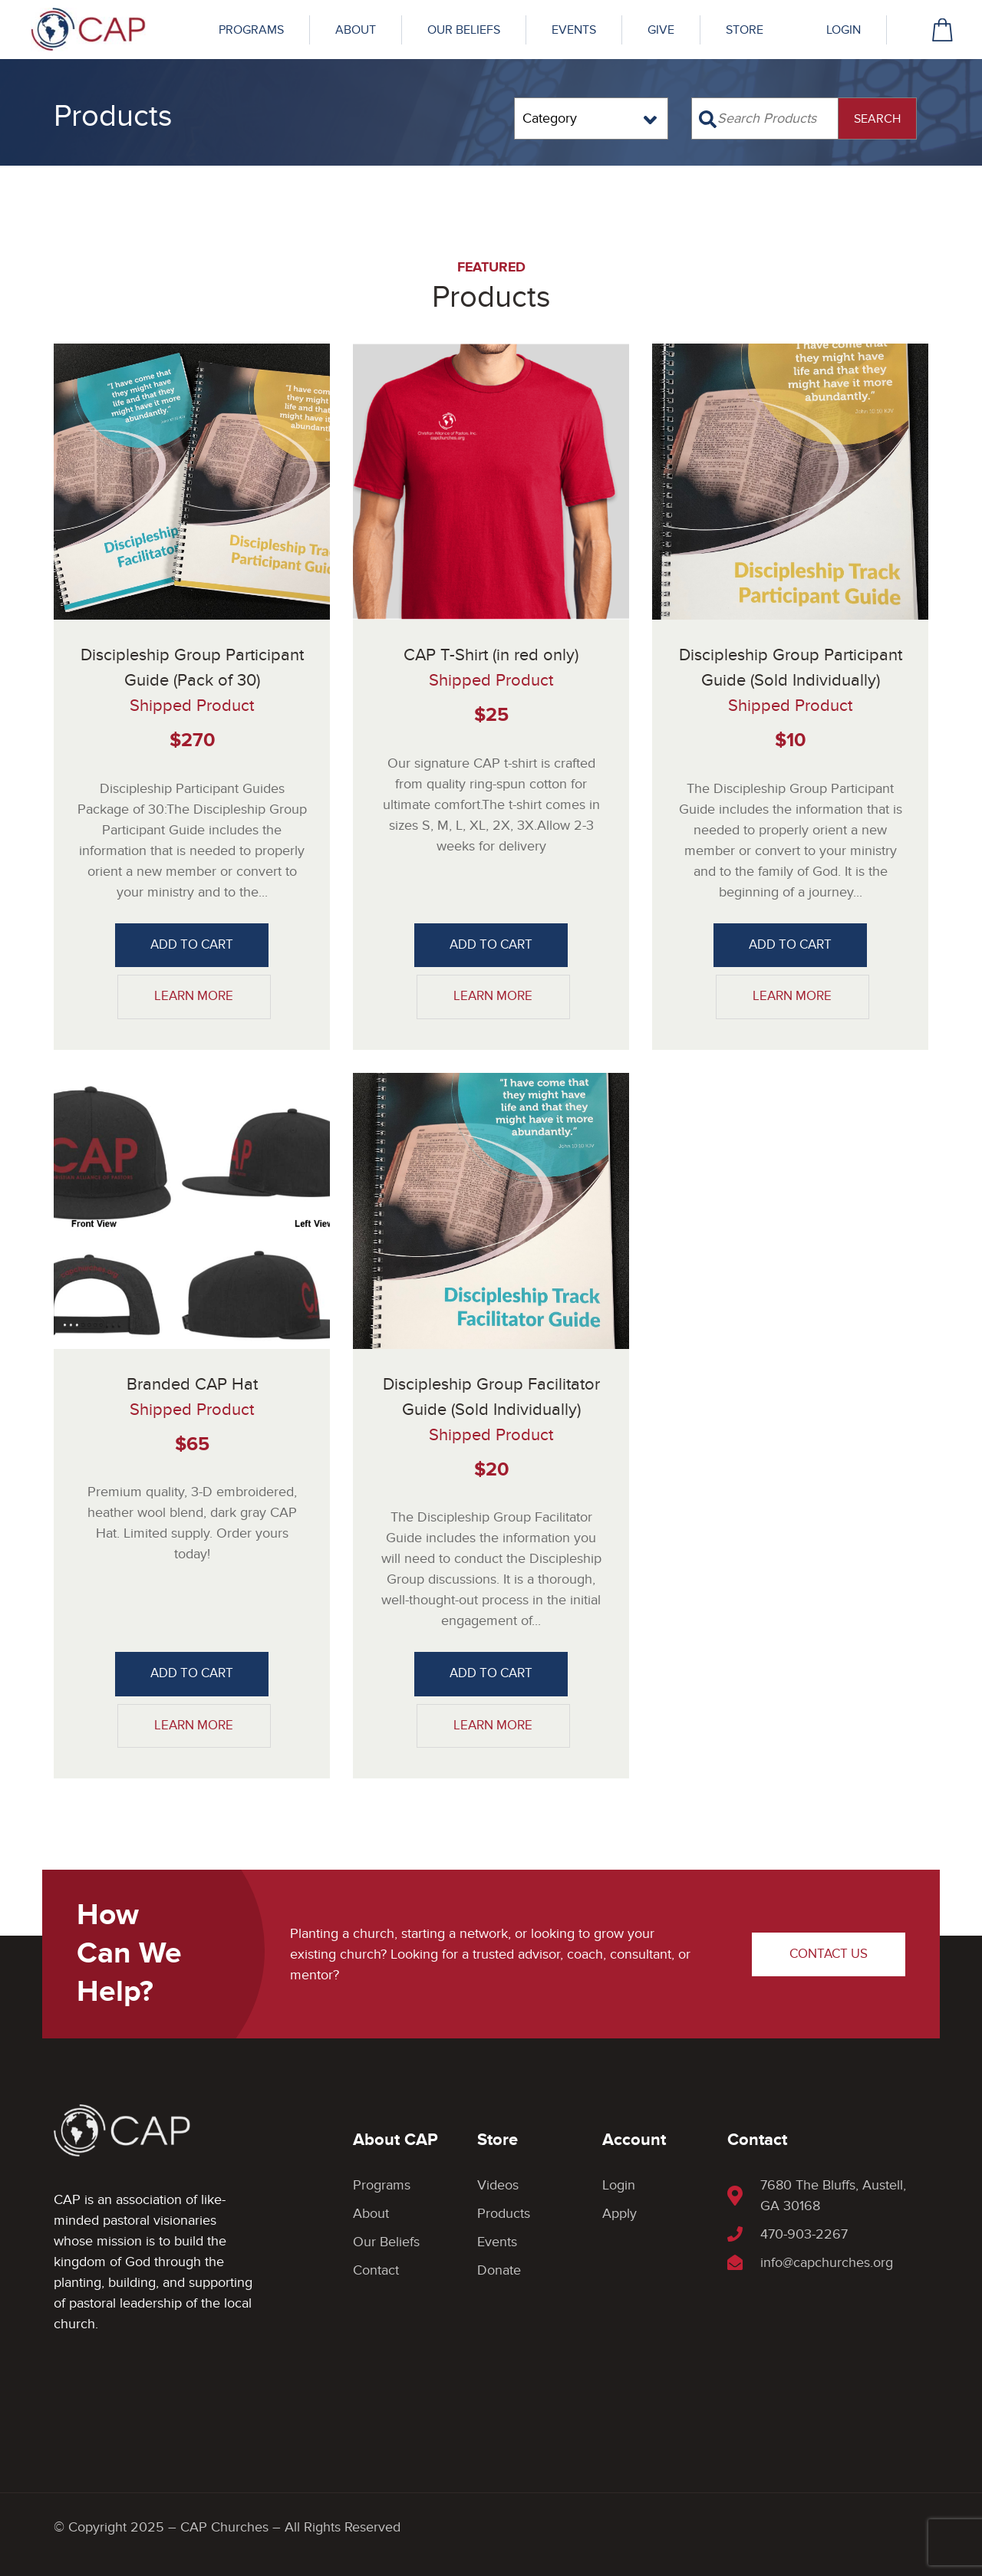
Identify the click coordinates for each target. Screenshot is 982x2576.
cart (943, 29)
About (355, 30)
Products (503, 2214)
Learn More (193, 996)
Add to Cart (191, 944)
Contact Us (828, 1954)
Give (661, 30)
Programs (251, 30)
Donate (499, 2270)
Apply (619, 2214)
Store (744, 30)
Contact (376, 2270)
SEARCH (877, 119)
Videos (498, 2185)
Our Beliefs (463, 30)
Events (574, 30)
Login (843, 30)
